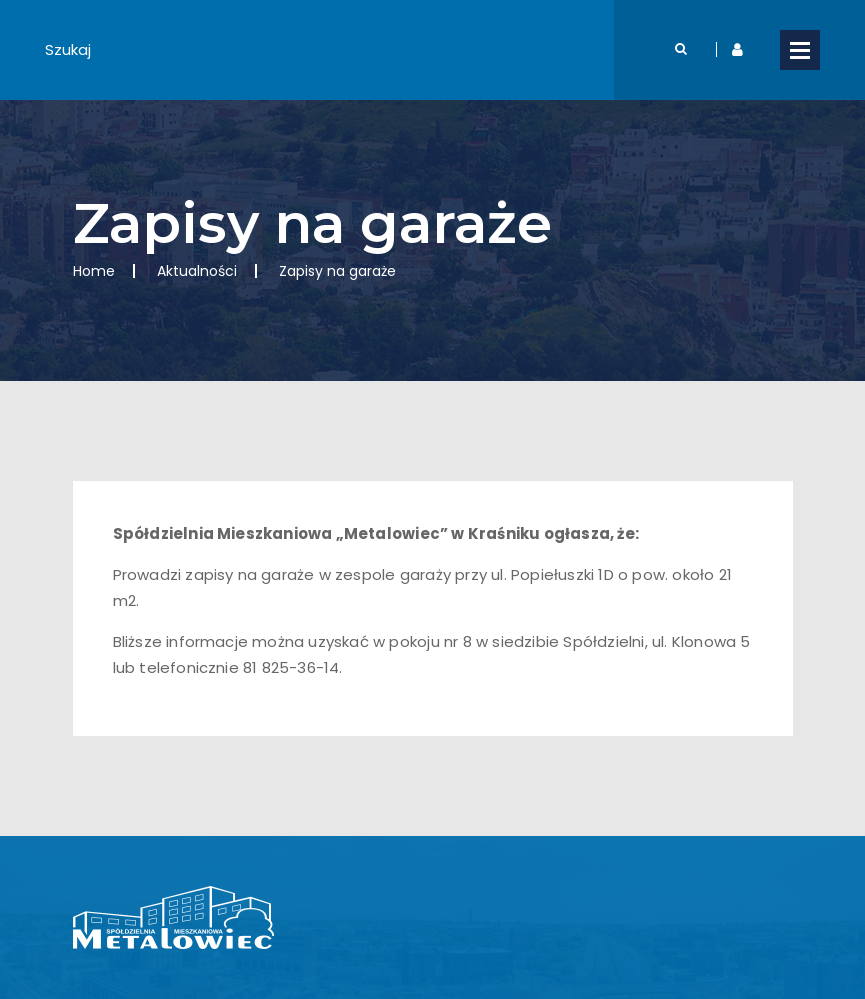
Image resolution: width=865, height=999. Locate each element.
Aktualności (197, 271)
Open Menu (800, 50)
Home (94, 271)
